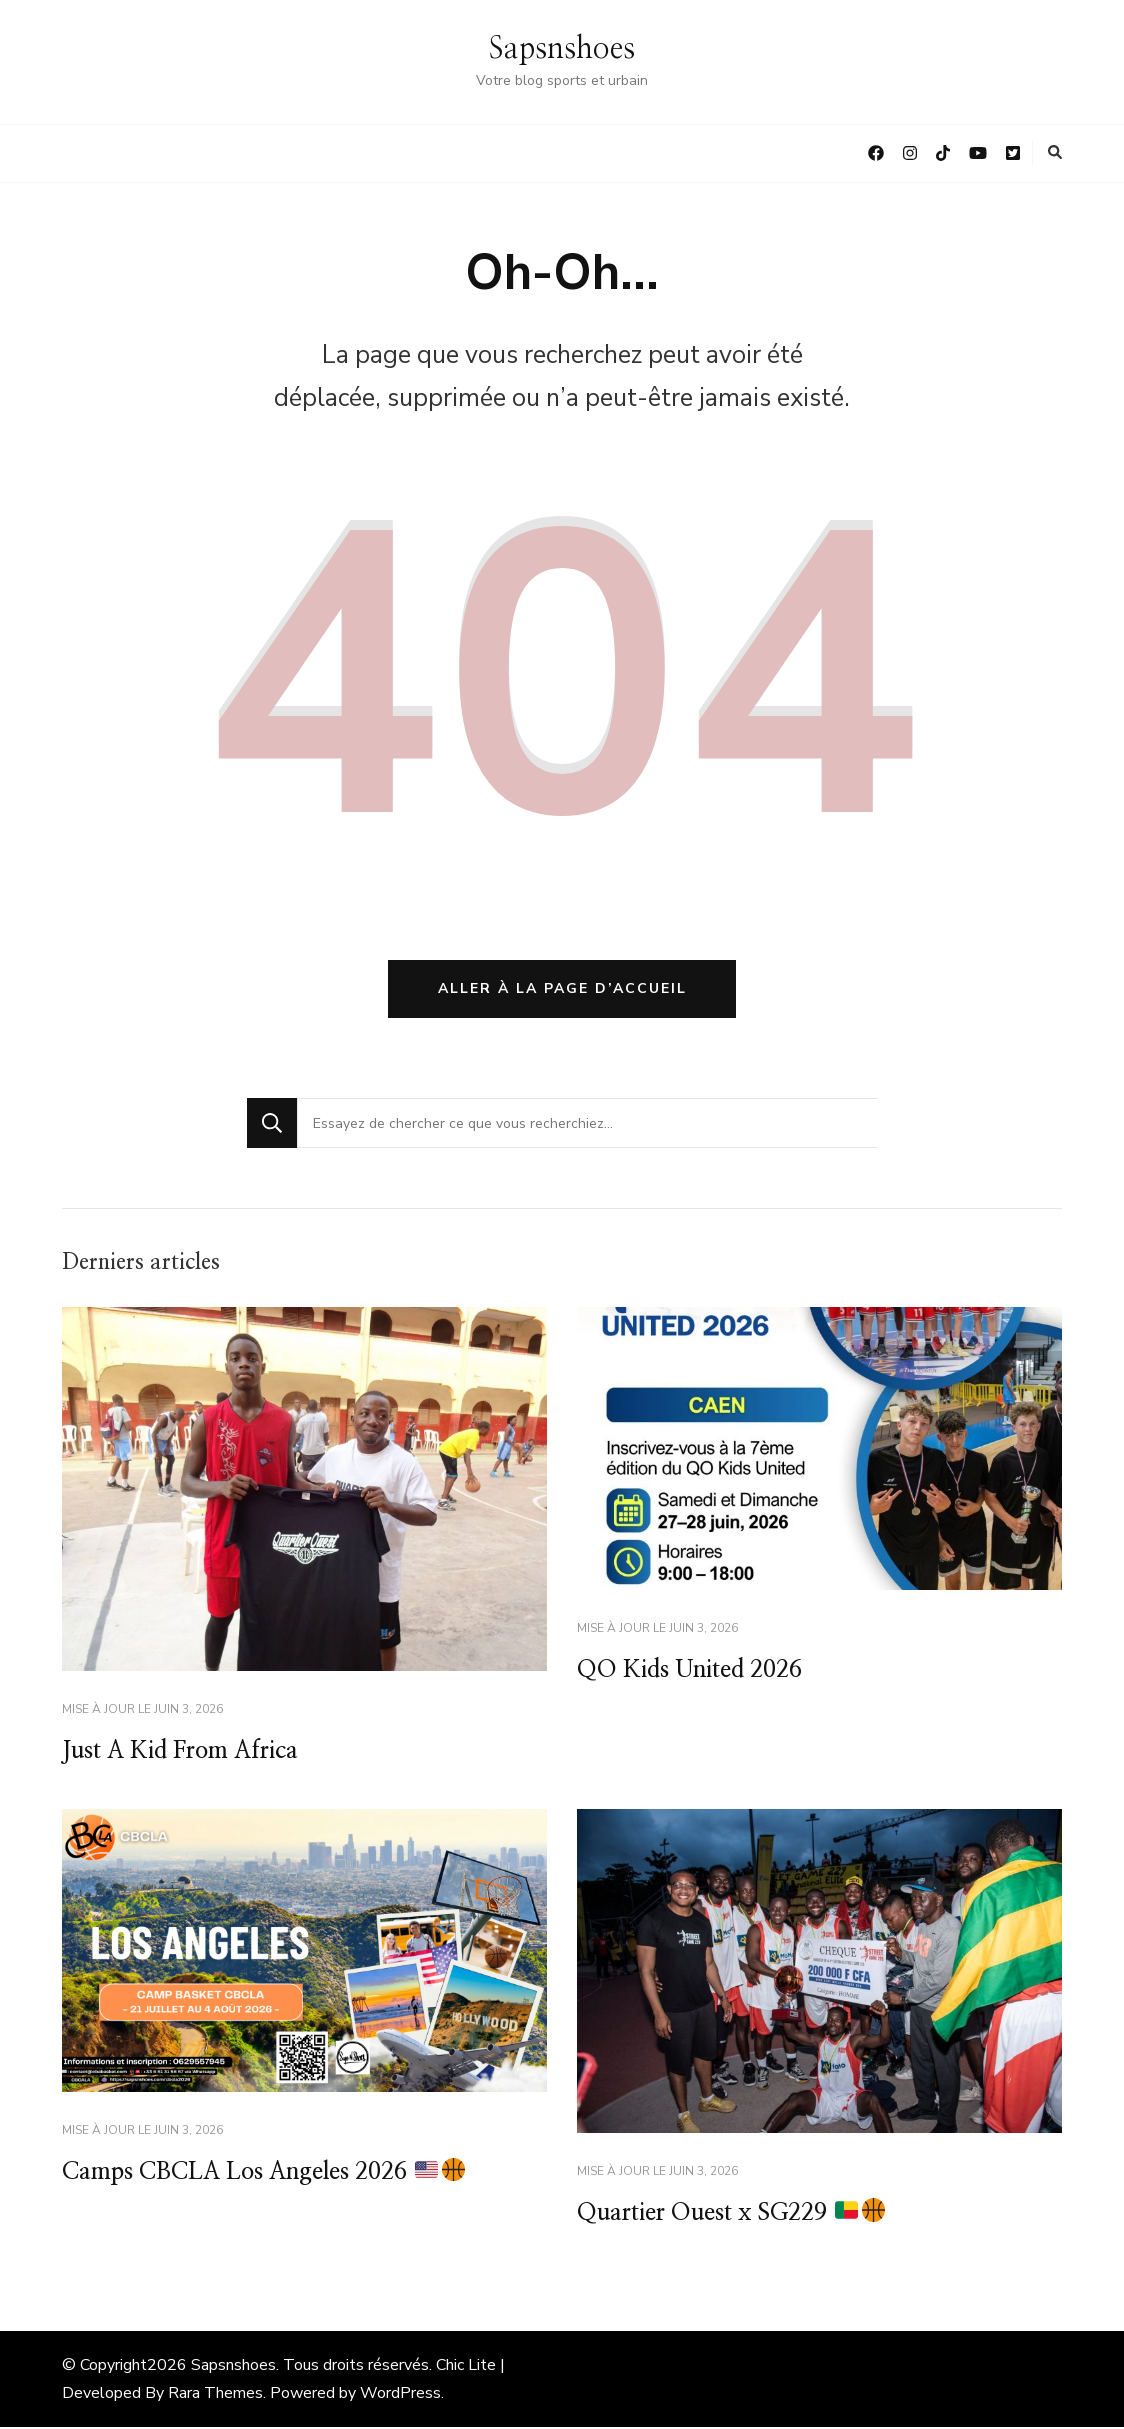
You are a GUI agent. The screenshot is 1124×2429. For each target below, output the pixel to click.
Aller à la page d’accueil (562, 989)
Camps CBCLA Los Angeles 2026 (268, 2175)
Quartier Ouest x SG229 (735, 2215)
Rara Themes (215, 2395)
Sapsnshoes (562, 49)
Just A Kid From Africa (184, 1753)
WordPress (400, 2395)
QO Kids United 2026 (693, 1672)
